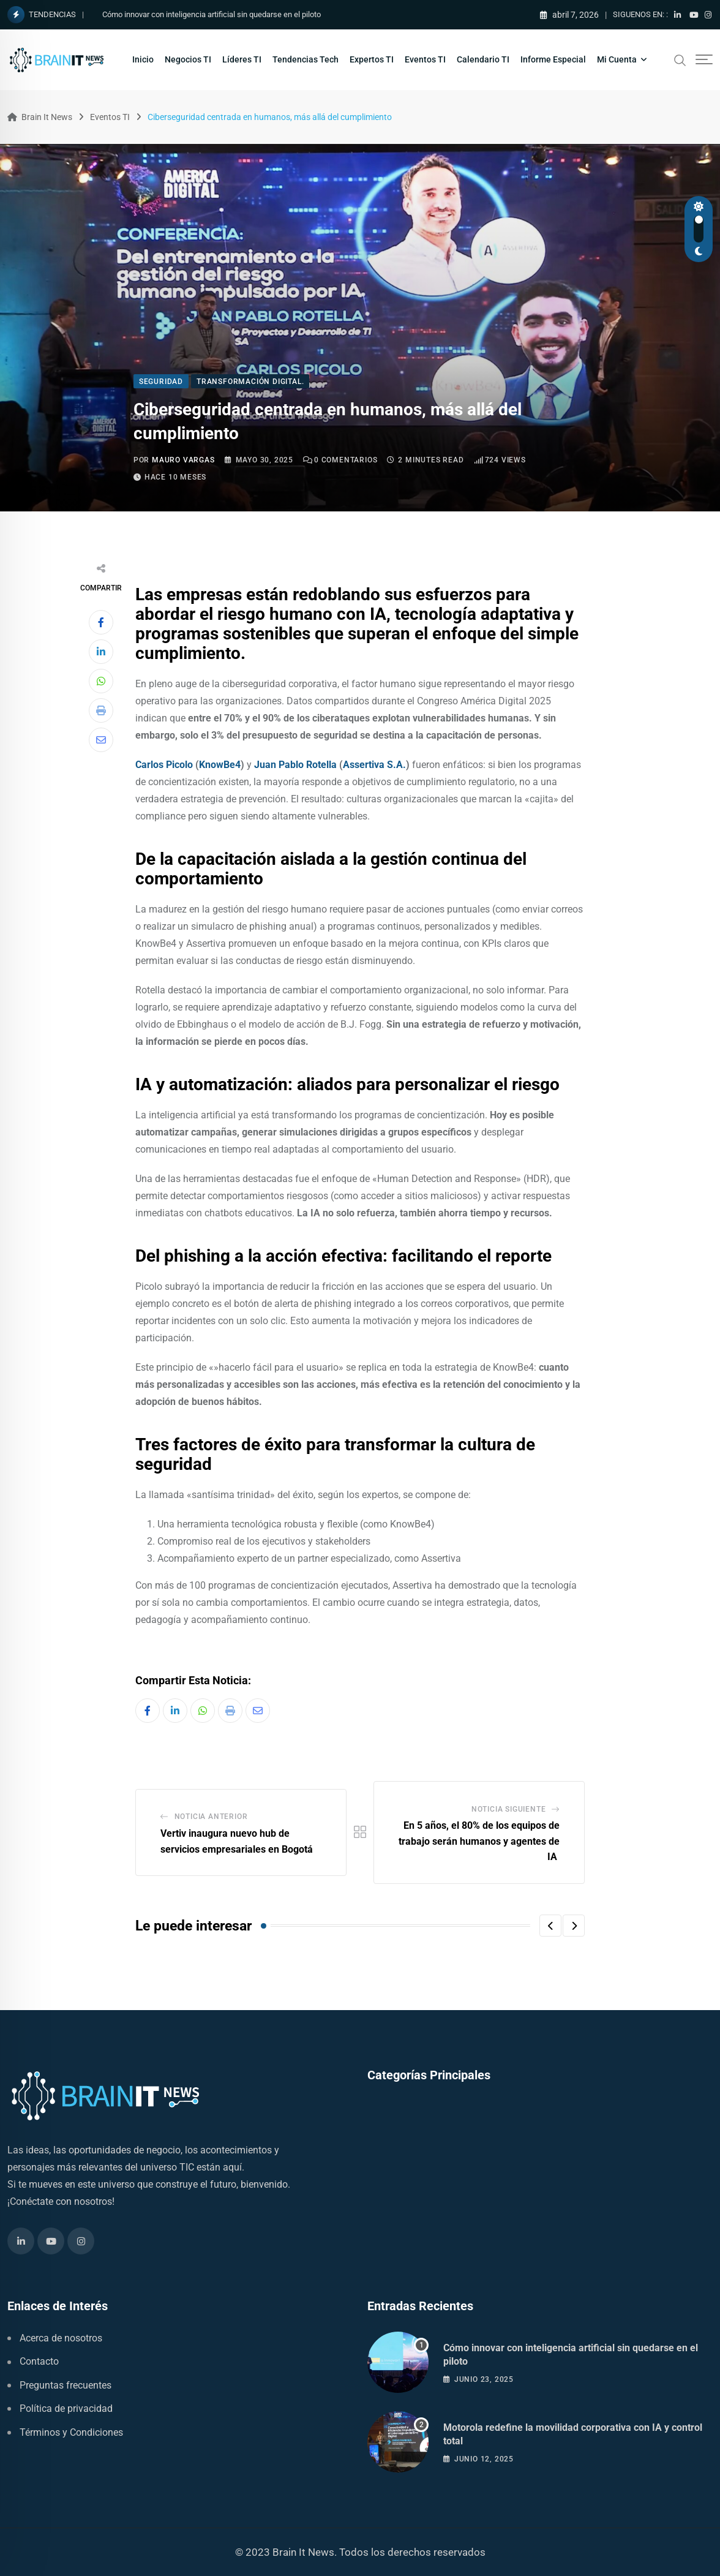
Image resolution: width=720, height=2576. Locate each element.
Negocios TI (188, 59)
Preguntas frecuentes (65, 2385)
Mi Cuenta (617, 59)
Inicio (143, 59)
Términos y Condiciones (71, 2432)
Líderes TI (241, 59)
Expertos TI (372, 59)
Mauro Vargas (183, 460)
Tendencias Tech (305, 59)
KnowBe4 (220, 764)
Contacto (39, 2361)
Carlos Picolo (164, 764)
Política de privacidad (66, 2408)
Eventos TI (425, 59)
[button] (550, 1926)
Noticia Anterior (211, 1816)
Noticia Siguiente (508, 1809)
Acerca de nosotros (61, 2338)
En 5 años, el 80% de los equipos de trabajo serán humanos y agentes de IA (479, 1841)
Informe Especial (553, 59)
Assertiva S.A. (374, 764)
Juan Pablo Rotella (295, 764)
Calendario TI (483, 59)
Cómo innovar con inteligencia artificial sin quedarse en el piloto (211, 14)
